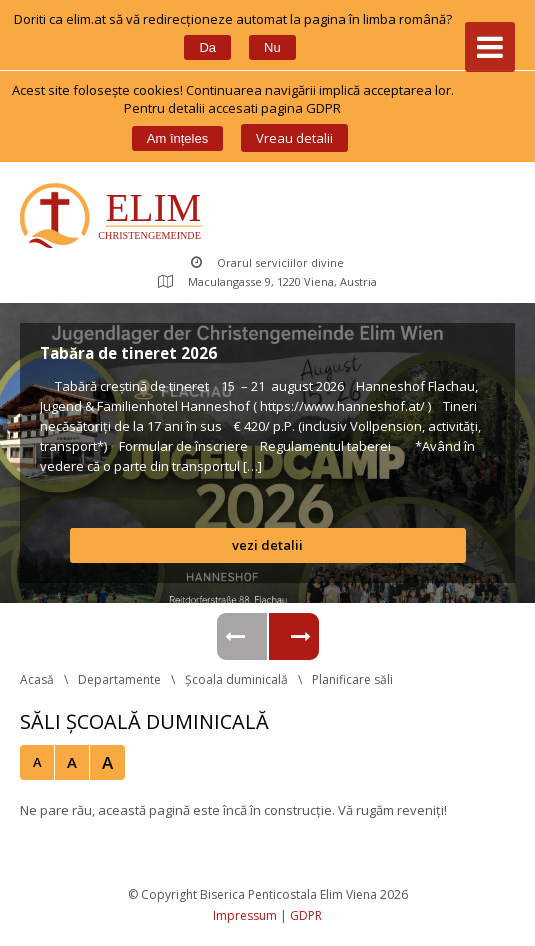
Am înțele (177, 138)
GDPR (306, 915)
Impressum (245, 915)
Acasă (37, 679)
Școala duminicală (236, 679)
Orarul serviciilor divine (267, 262)
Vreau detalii (294, 138)
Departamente (119, 679)
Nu (272, 47)
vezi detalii (267, 545)
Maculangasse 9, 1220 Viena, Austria (267, 281)
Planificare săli (352, 679)
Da (207, 47)
